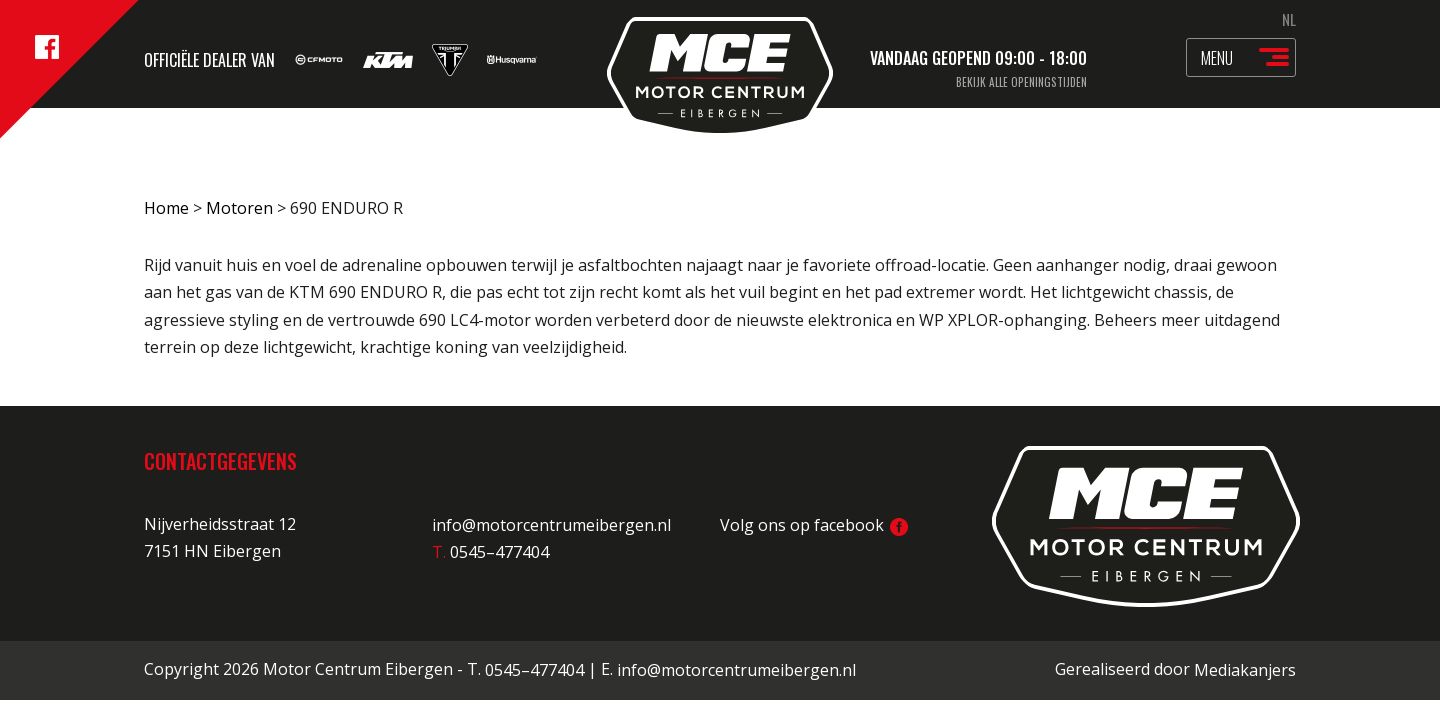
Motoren (239, 208)
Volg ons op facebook (814, 525)
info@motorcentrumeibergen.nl (551, 525)
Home (166, 208)
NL (1289, 19)
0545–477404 (534, 671)
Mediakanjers (1245, 671)
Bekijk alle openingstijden (1021, 82)
